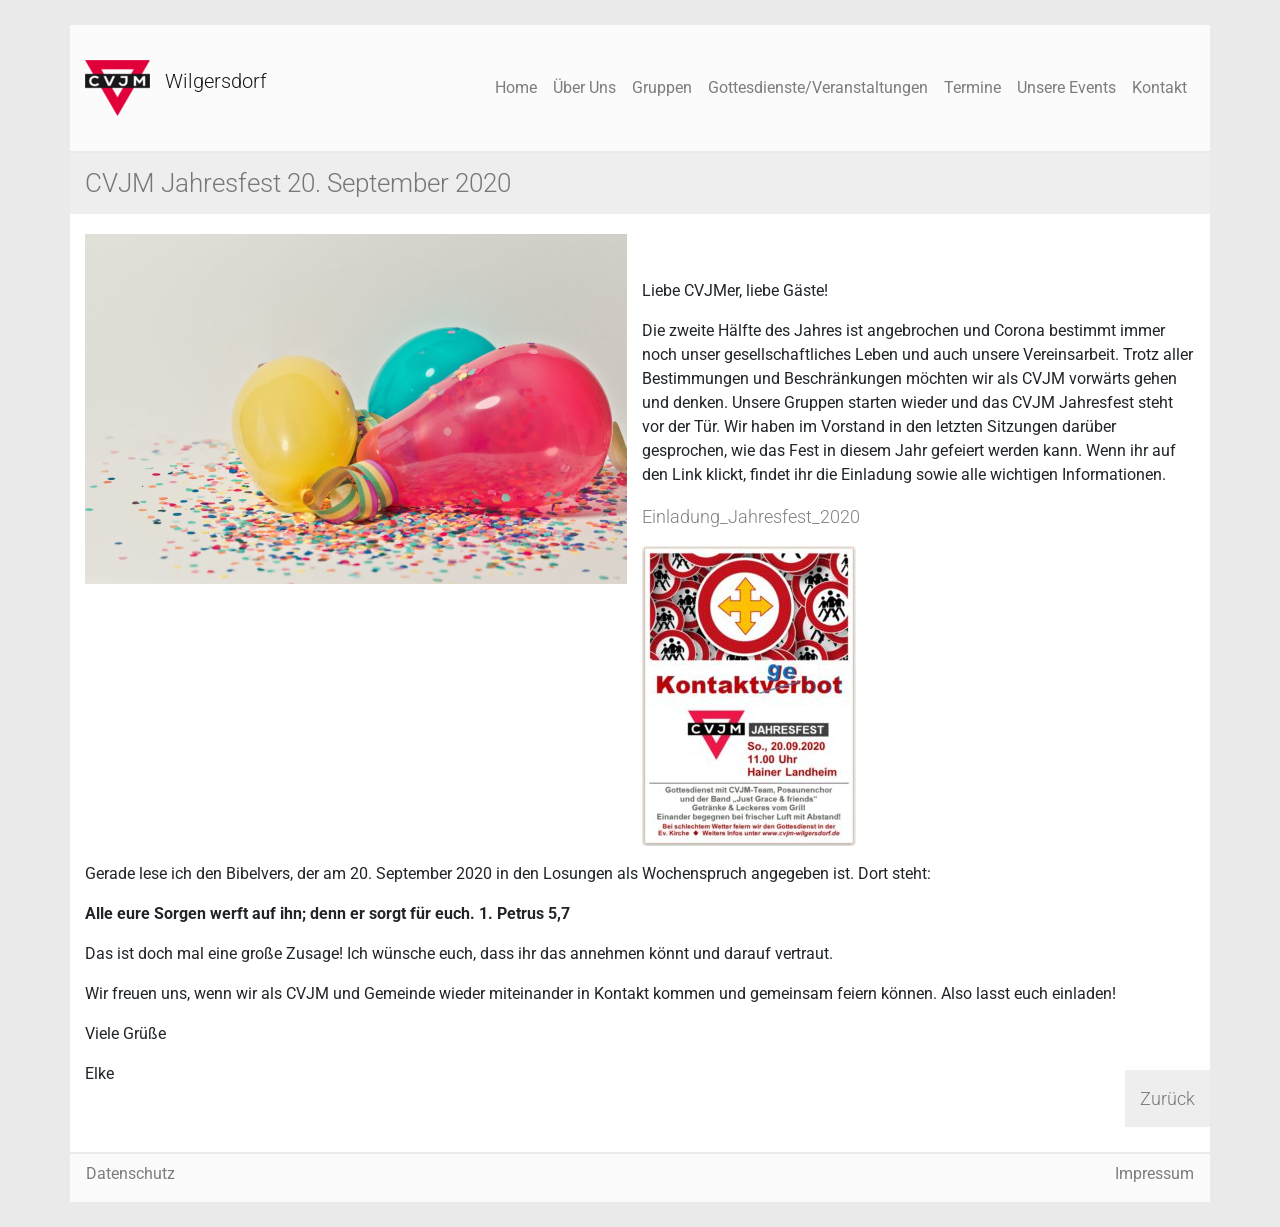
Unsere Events (1066, 87)
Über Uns (584, 87)
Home (516, 87)
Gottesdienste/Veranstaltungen (818, 87)
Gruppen (662, 87)
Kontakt (1159, 87)
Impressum (1154, 1173)
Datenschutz (130, 1173)
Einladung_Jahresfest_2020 (751, 516)
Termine (972, 87)
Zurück (1167, 1098)
